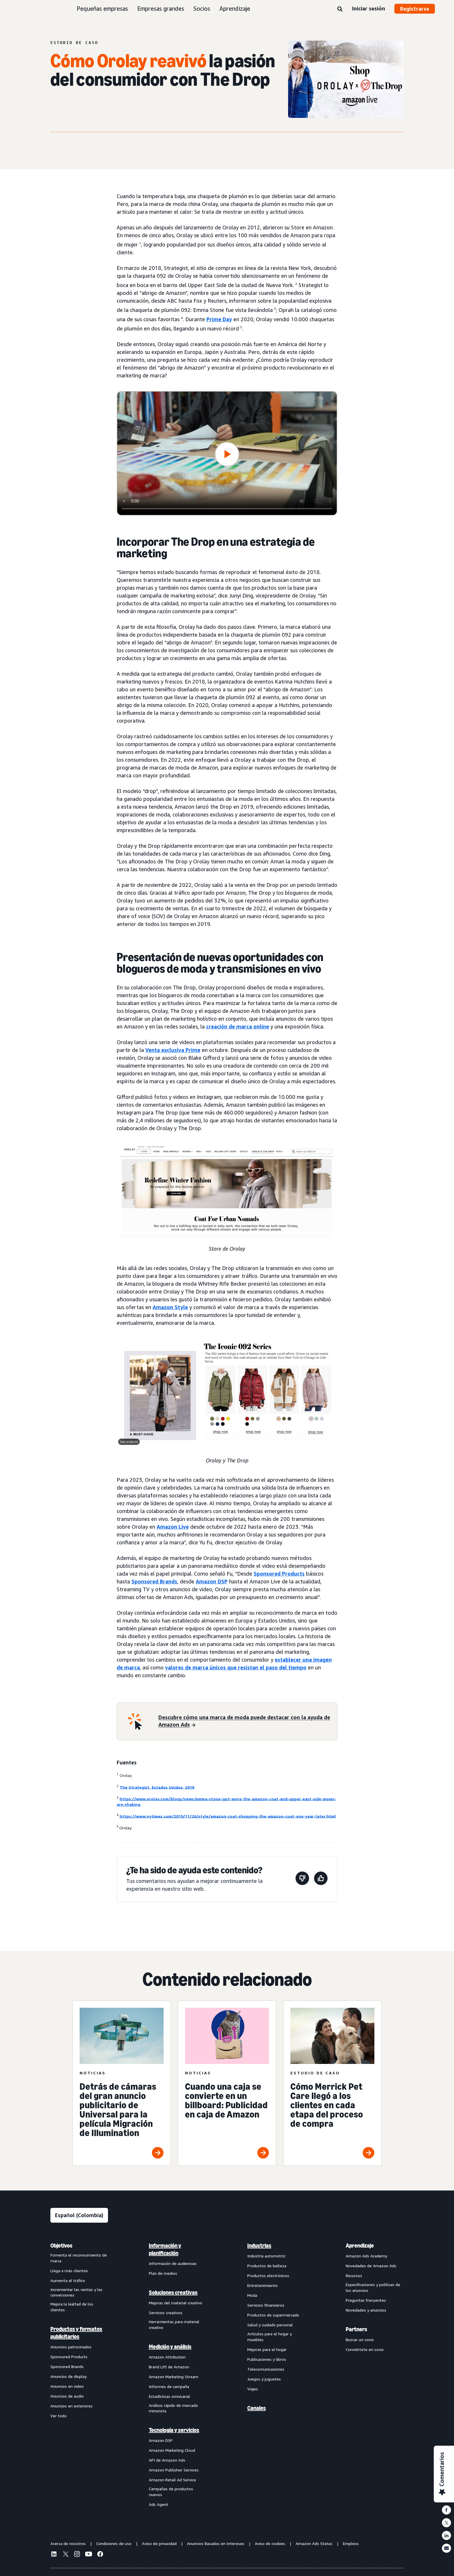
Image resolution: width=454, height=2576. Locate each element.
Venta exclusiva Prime (172, 1050)
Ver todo (58, 2415)
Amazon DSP (212, 1581)
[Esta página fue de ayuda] (321, 1879)
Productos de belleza (266, 2265)
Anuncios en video (67, 2386)
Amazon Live (173, 1526)
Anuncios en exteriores (71, 2405)
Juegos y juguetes (264, 2378)
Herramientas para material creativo (174, 2324)
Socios (201, 8)
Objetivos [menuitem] (61, 2245)
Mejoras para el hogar (267, 2349)
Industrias (259, 2245)
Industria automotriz (266, 2255)
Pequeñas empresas (102, 8)
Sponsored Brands (154, 1581)
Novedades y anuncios (366, 2310)
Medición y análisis (170, 2346)
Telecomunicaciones (265, 2369)
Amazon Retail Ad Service (172, 2479)
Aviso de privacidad (159, 2543)
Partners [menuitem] (356, 2329)
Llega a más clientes (69, 2270)
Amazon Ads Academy (366, 2255)
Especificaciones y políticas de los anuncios (373, 2287)
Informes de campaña (169, 2386)
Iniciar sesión (368, 8)
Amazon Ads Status (314, 2543)
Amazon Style (170, 1307)
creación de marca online (237, 1026)
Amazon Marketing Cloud (172, 2450)
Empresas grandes (160, 8)
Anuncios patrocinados (70, 2346)
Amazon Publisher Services (174, 2469)
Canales (256, 2408)
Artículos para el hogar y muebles (269, 2336)
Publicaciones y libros (266, 2359)
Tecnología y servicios (174, 2430)
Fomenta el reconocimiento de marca (78, 2257)
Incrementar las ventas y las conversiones (76, 2292)
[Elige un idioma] (79, 2215)
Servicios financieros (265, 2305)
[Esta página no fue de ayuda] (302, 1879)
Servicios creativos (165, 2312)
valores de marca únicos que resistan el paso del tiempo (235, 1667)
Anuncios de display (68, 2376)
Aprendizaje (234, 8)
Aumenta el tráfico (67, 2280)
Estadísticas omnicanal (169, 2396)
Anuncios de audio (67, 2396)
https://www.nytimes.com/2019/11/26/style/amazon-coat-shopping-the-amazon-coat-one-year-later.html (228, 1815)
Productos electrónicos (268, 2275)
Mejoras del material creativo (175, 2302)
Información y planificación (165, 2249)
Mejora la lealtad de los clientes (71, 2306)
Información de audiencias (173, 2263)
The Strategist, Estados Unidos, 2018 (157, 1786)
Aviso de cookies (270, 2543)
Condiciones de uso (113, 2543)
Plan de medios (163, 2273)
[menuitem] (79, 2375)
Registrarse (414, 9)
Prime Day (219, 319)
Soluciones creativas (173, 2292)
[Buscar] (340, 9)
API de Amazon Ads (167, 2460)
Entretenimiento (262, 2285)
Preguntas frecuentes (366, 2300)
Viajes (252, 2388)
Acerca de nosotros (68, 2543)
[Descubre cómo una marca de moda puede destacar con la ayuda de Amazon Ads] (244, 1721)
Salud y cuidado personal (270, 2324)
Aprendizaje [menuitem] (360, 2245)
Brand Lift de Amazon (169, 2366)
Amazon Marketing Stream (173, 2376)
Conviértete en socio (365, 2349)
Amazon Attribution (167, 2356)
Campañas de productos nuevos (171, 2491)
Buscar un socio (360, 2339)
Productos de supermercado (273, 2314)
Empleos (351, 2543)
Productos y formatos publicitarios (76, 2332)
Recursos (354, 2275)
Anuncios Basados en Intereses (215, 2543)
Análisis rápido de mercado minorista (173, 2408)
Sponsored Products (279, 1573)
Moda (252, 2295)
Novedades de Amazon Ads (371, 2265)
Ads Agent (158, 2504)
